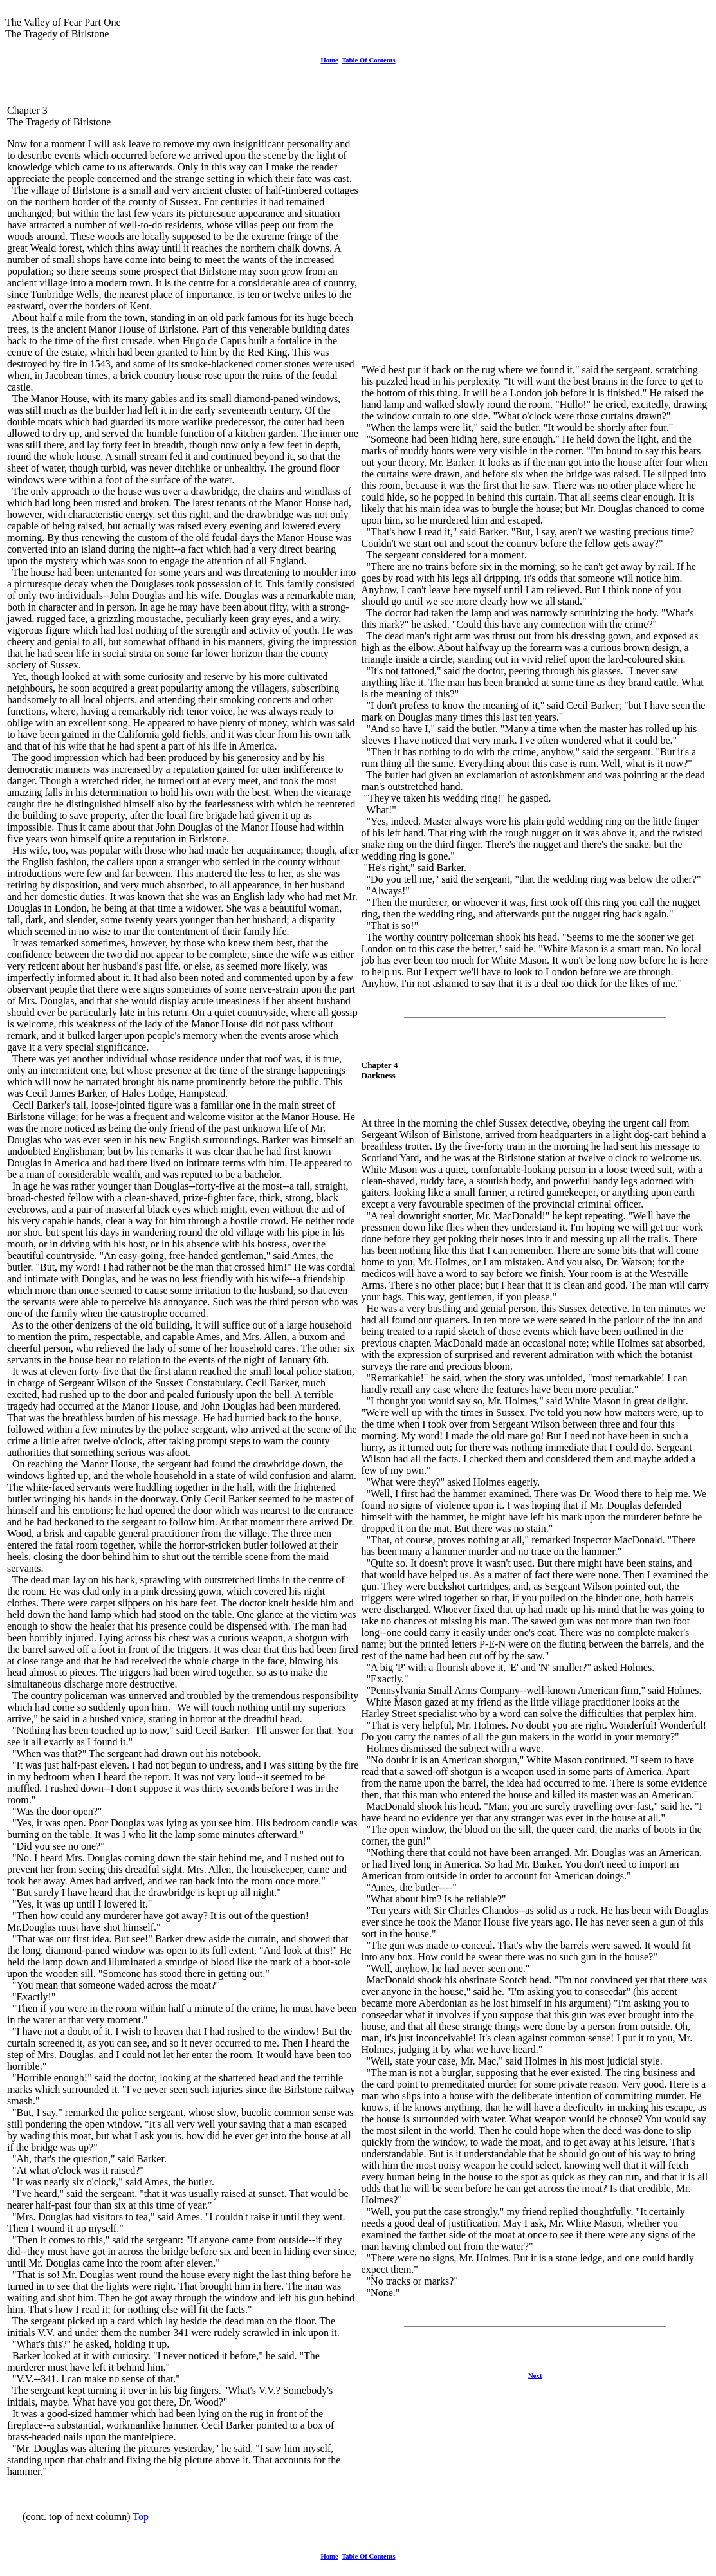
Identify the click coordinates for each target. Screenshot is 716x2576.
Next (535, 2375)
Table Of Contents (369, 60)
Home (329, 60)
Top (141, 2516)
